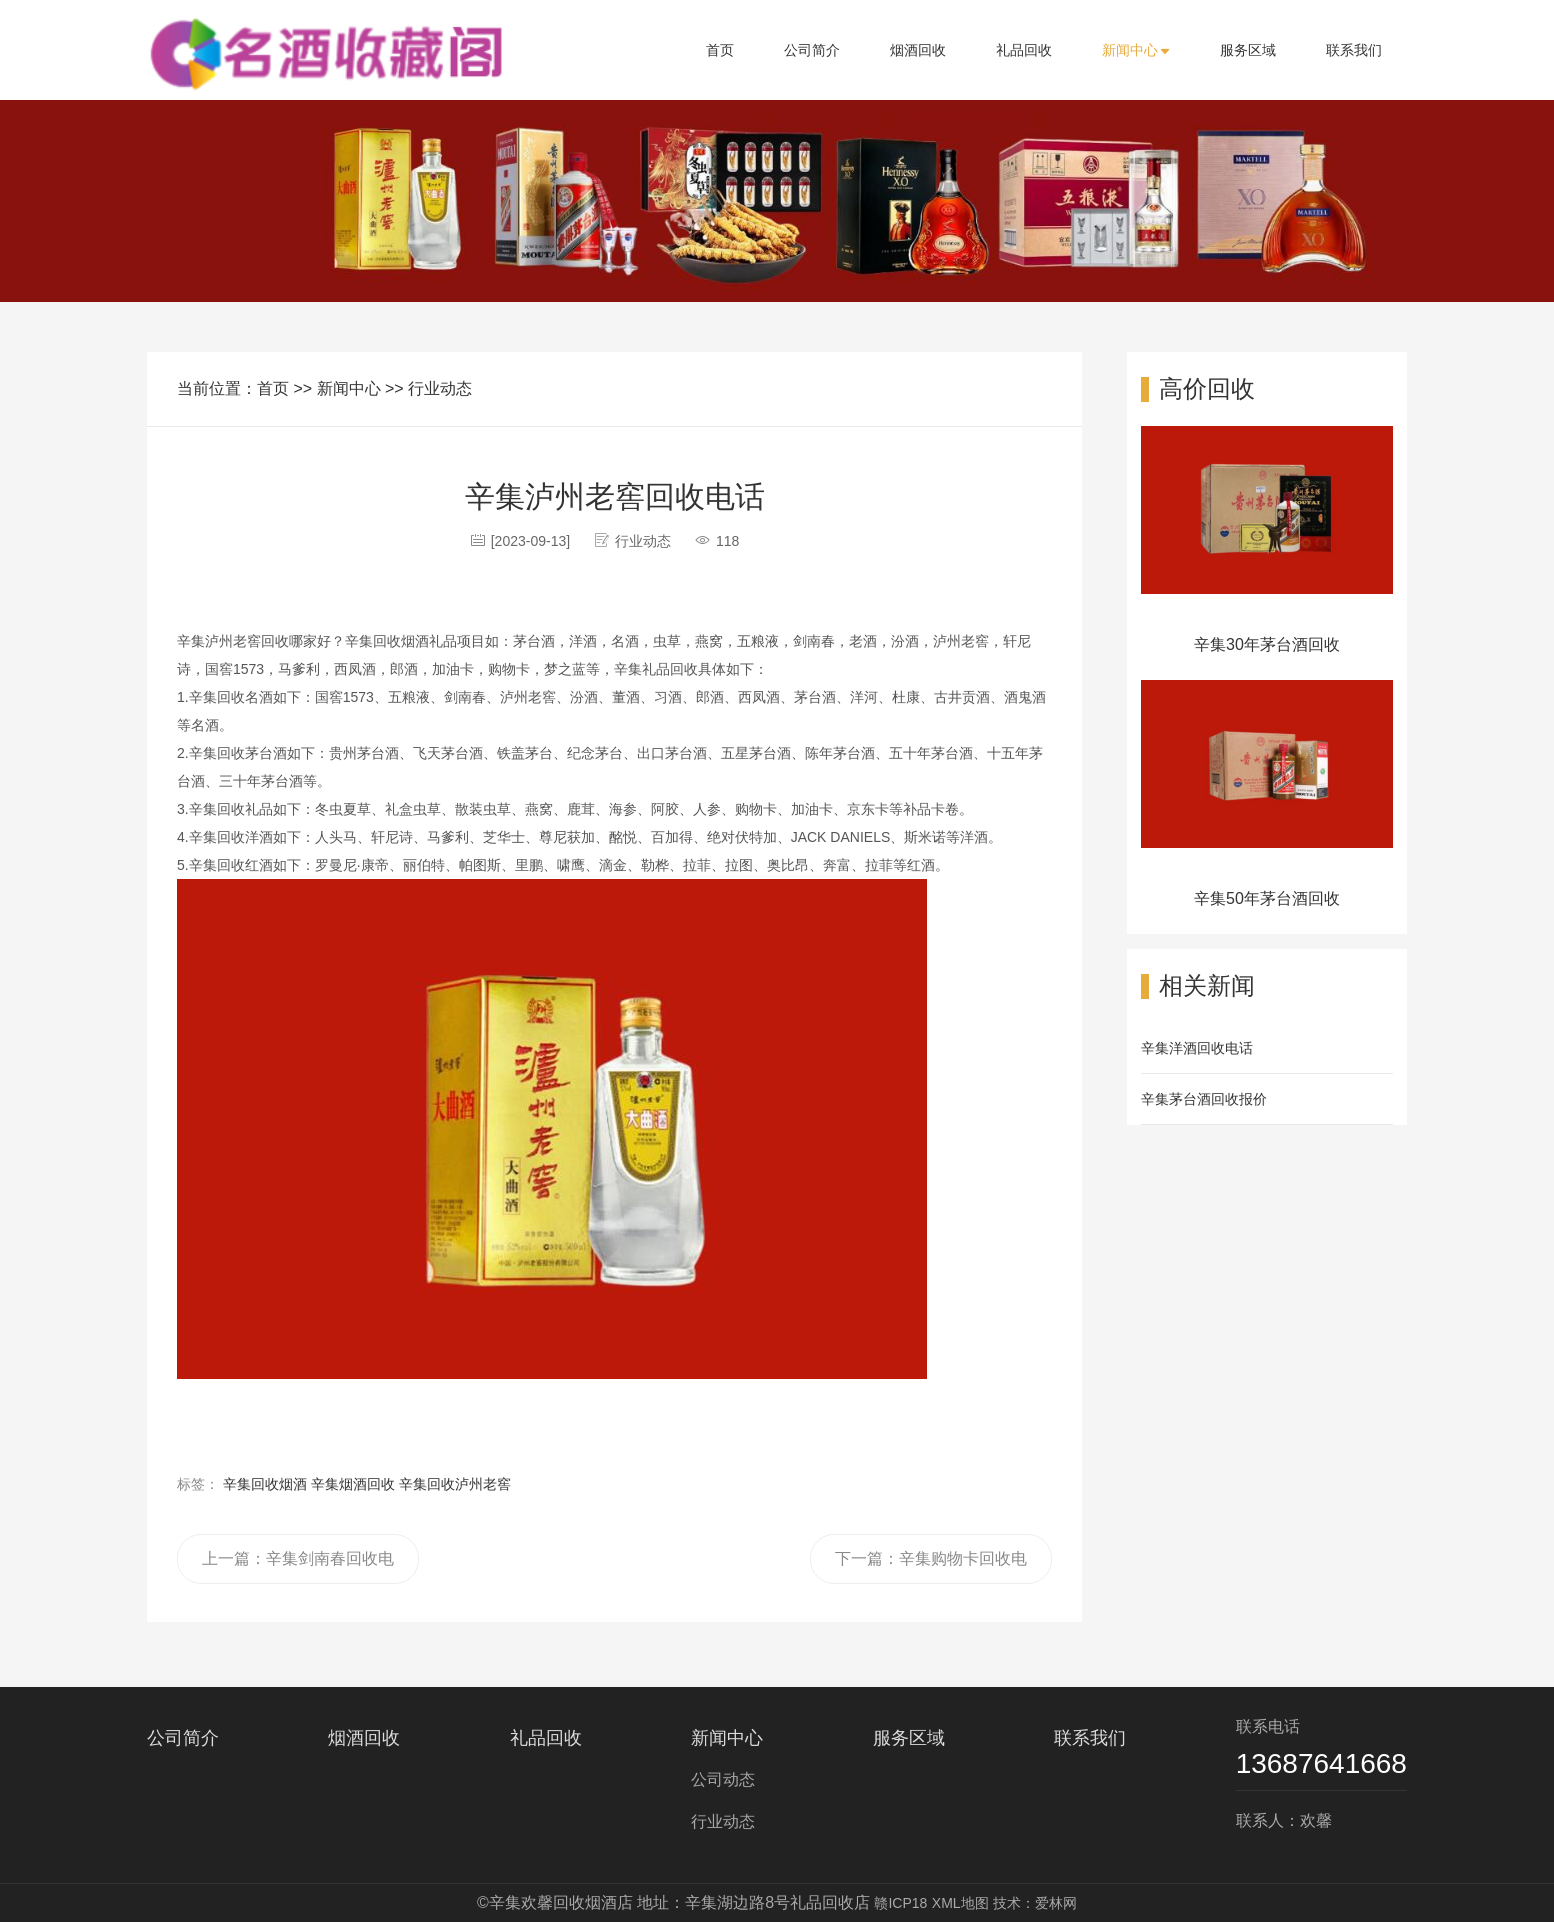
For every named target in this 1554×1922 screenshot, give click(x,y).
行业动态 (440, 388)
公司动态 (723, 1779)
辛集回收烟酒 (265, 1484)
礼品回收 (1024, 50)
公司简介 (812, 50)
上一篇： (298, 1567)
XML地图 (960, 1903)
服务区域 (1248, 50)
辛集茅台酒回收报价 (1204, 1099)
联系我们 (1354, 50)
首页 (720, 50)
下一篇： (931, 1567)
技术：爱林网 (1035, 1903)
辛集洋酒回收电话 (1197, 1048)
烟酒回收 (918, 50)
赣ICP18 (900, 1903)
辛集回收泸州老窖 (455, 1484)
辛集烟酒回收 (353, 1484)
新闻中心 (1136, 50)
